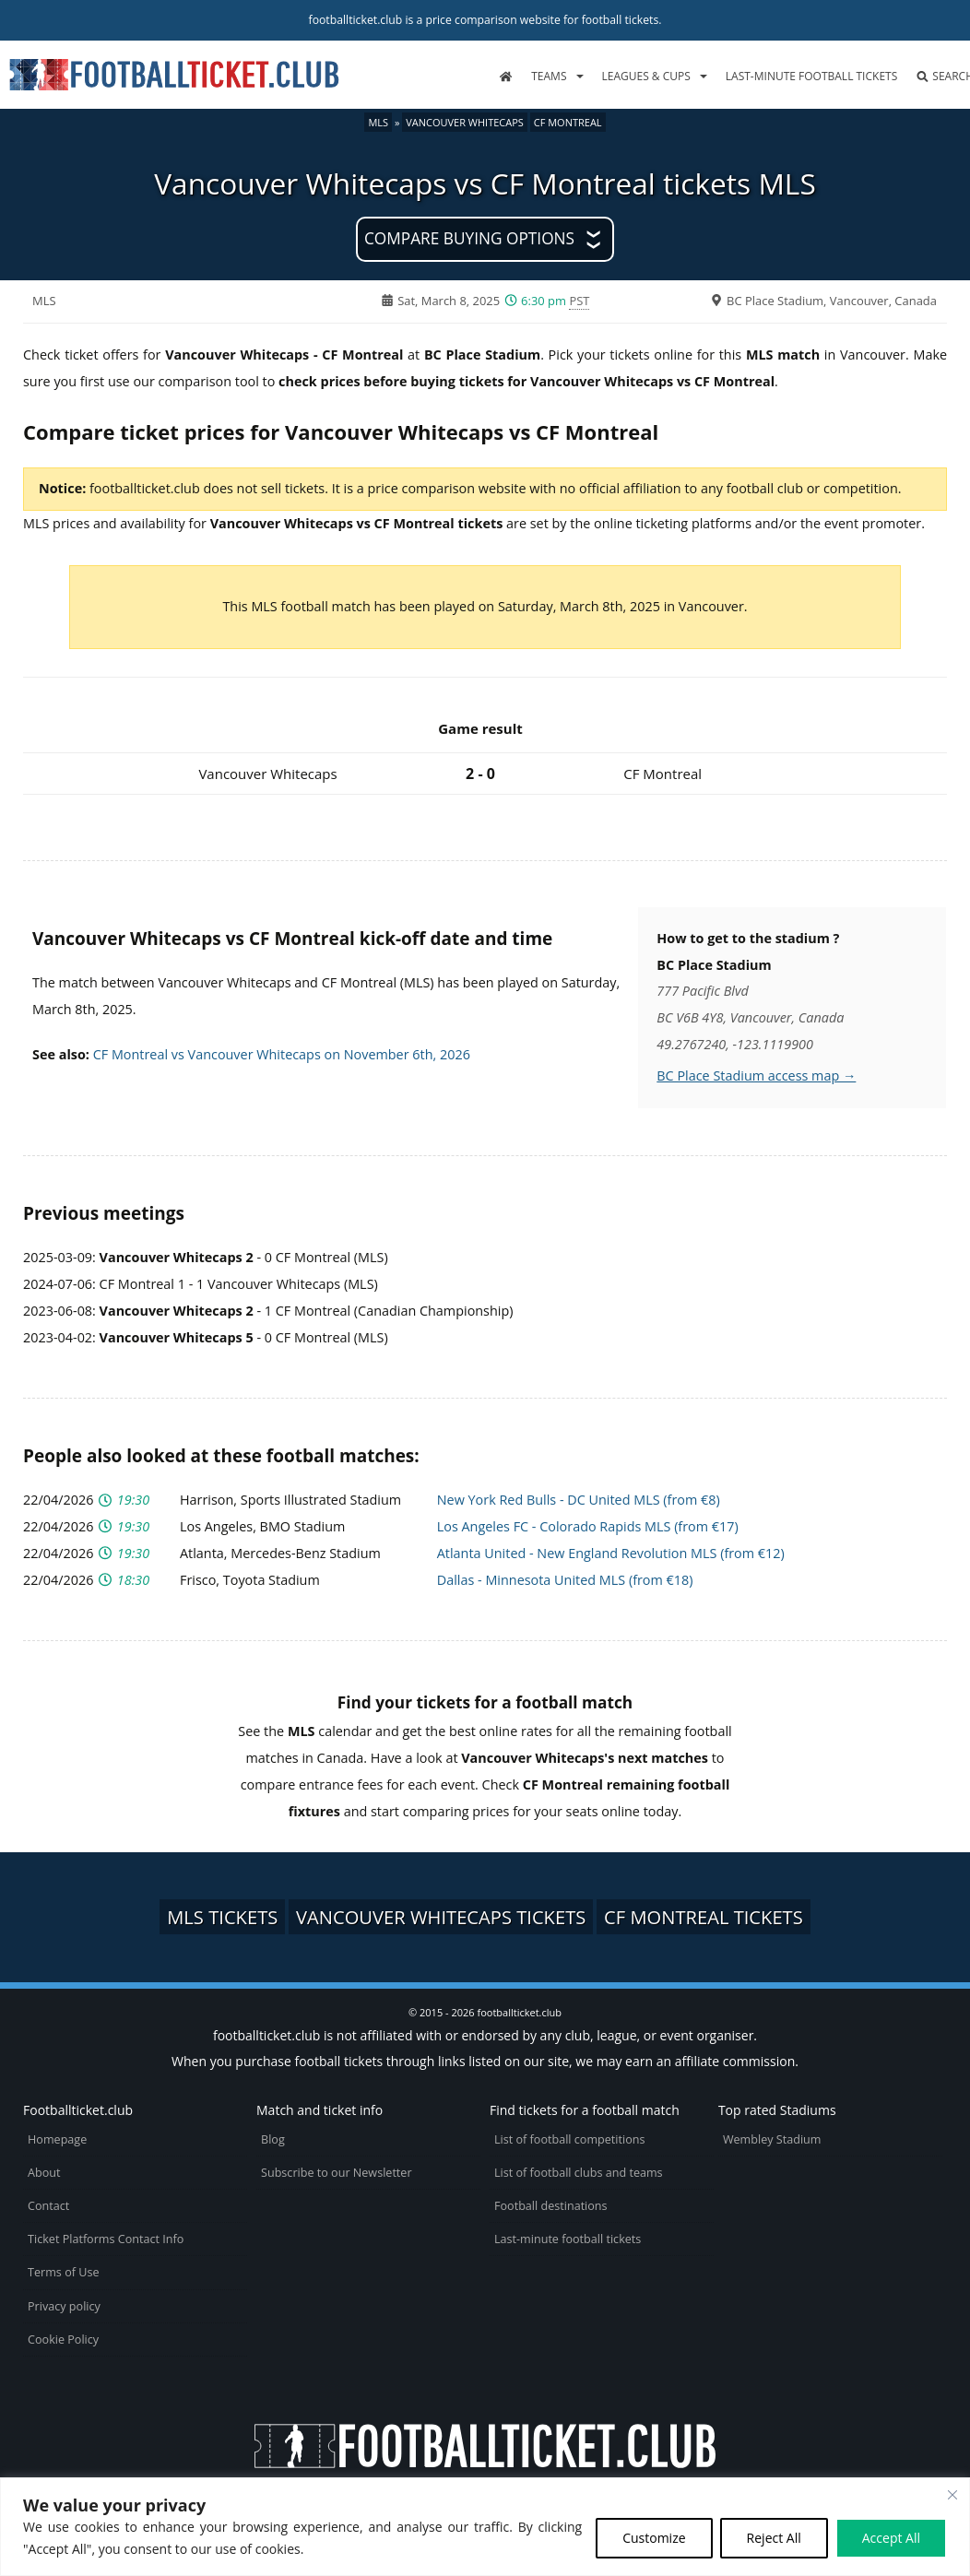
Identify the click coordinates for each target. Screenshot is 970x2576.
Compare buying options (469, 238)
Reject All (774, 2537)
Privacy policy (64, 2306)
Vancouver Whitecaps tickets (441, 1917)
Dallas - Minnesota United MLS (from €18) (565, 1580)
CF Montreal (568, 122)
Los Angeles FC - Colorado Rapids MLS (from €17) (588, 1526)
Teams (548, 76)
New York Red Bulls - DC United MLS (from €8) (578, 1499)
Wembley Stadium (772, 2139)
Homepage (57, 2139)
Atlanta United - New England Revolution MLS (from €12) (611, 1553)
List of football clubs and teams (578, 2172)
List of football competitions (569, 2139)
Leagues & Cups (646, 76)
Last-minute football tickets (811, 76)
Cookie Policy (63, 2339)
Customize (653, 2537)
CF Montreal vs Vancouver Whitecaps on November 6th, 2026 (281, 1054)
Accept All (891, 2537)
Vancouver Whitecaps (465, 122)
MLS (378, 122)
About (44, 2172)
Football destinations (551, 2206)
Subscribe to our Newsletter (336, 2172)
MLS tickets (222, 1917)
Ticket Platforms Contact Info (105, 2239)
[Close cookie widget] (952, 2494)
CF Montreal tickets (703, 1917)
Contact (48, 2206)
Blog (273, 2139)
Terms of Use (63, 2272)
